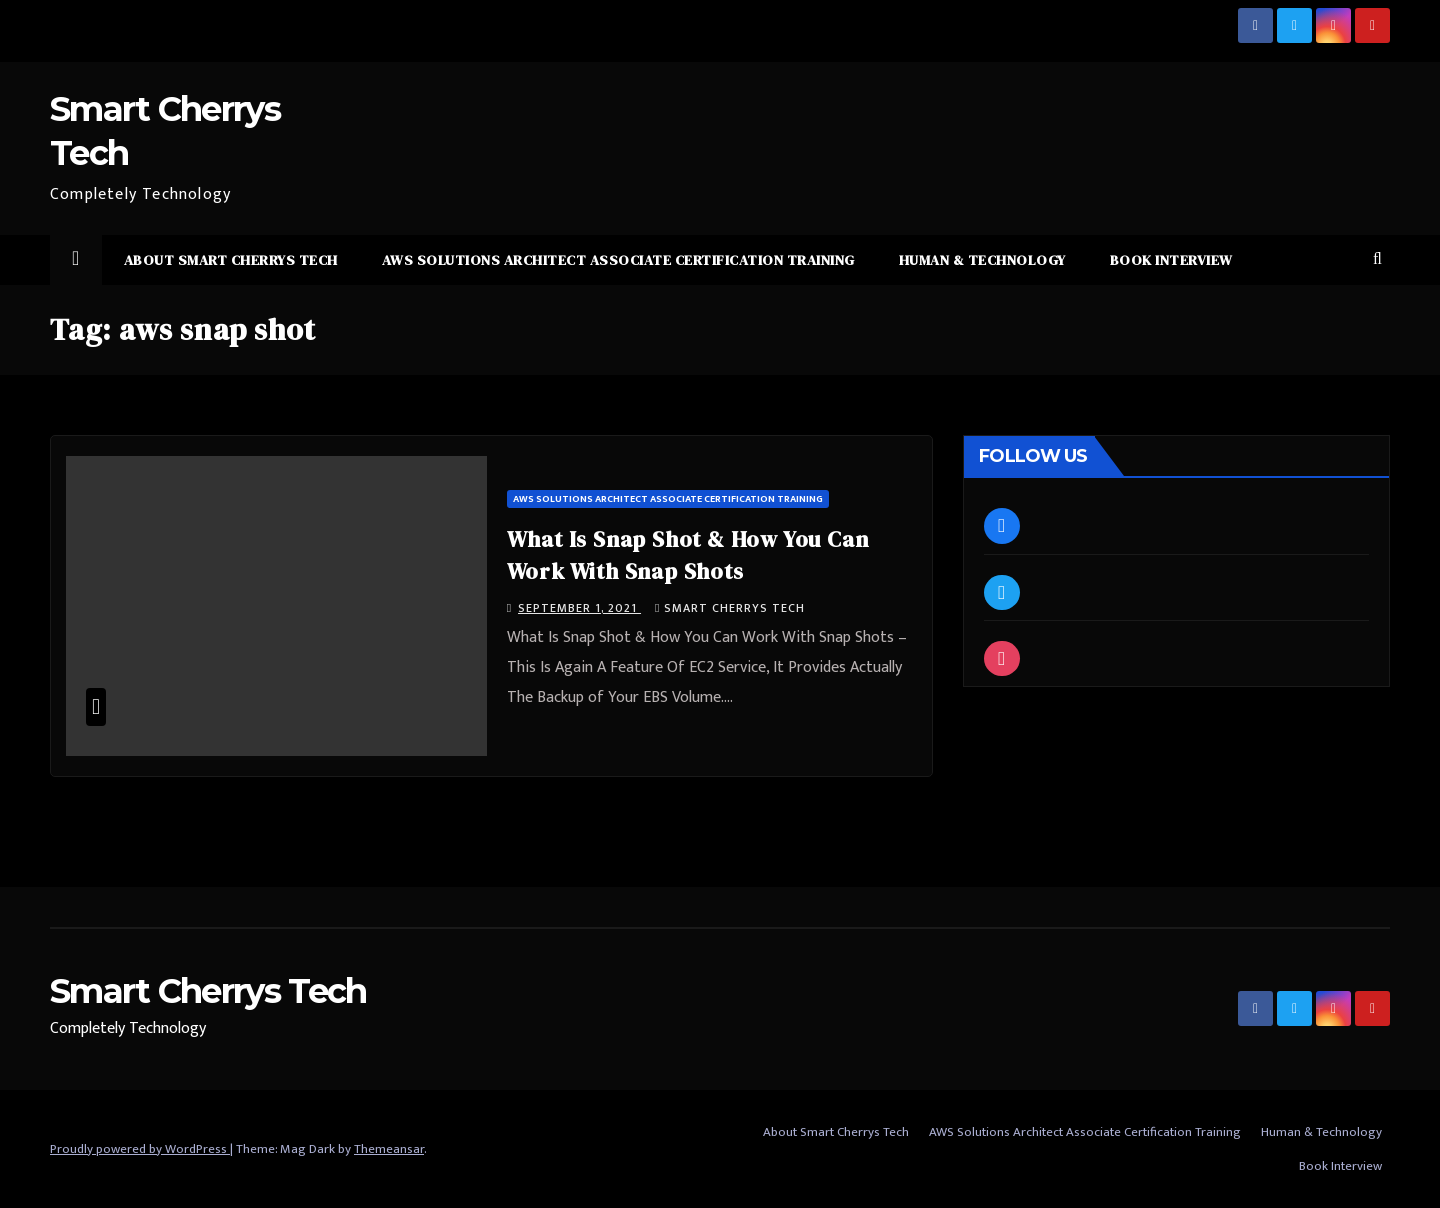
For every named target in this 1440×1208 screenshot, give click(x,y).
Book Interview (1171, 260)
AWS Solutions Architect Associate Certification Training (618, 260)
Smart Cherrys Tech (730, 608)
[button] (1377, 259)
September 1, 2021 (579, 608)
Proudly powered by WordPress (140, 1149)
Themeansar (389, 1149)
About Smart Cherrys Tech (231, 260)
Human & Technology (982, 260)
